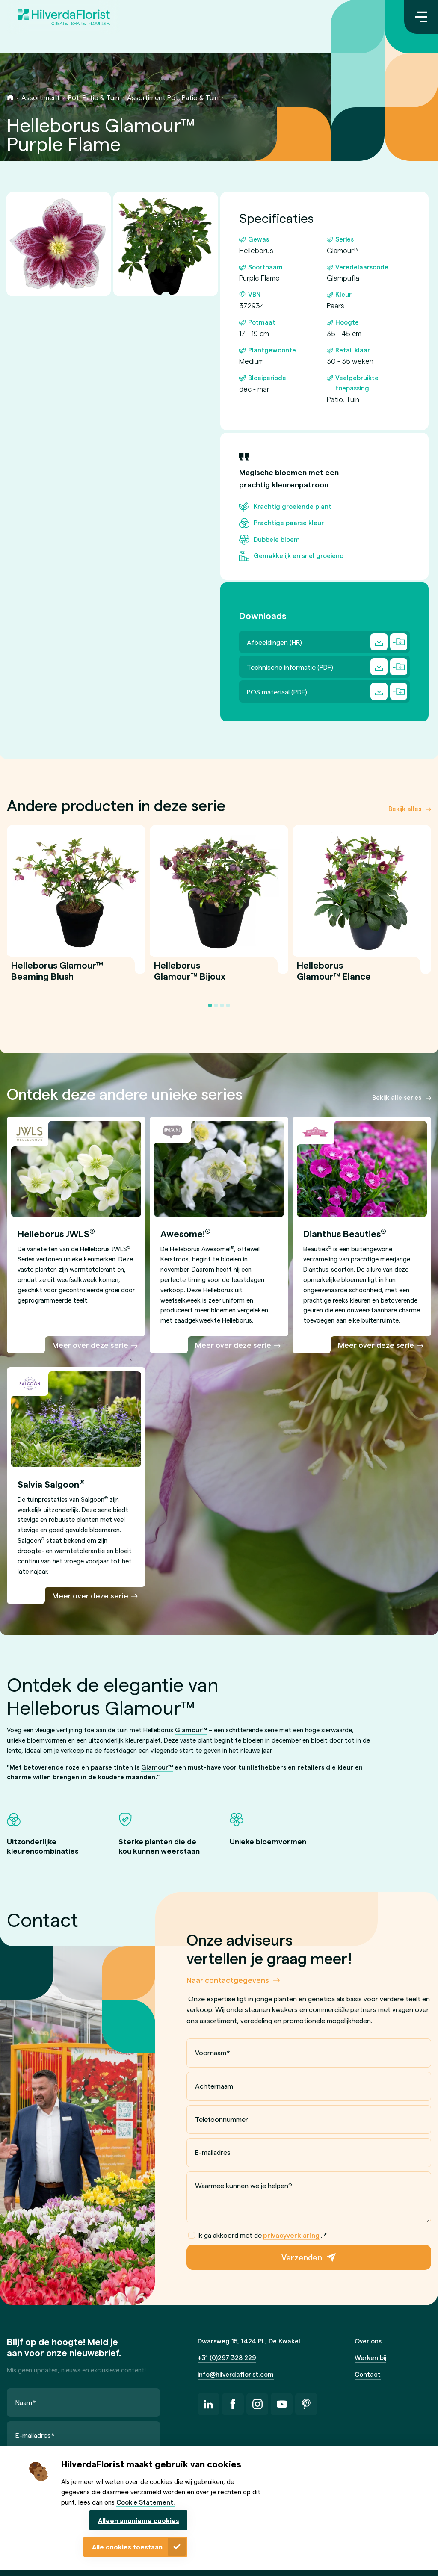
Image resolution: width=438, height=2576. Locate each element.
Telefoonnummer (221, 2119)
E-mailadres (213, 2152)
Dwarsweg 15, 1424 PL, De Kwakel (249, 2341)
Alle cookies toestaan (127, 2547)
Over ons (368, 2341)
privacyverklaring (291, 2234)
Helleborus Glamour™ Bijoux (189, 976)
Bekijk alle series (396, 1097)
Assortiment (40, 97)
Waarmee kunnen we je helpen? (243, 2185)
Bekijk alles (404, 809)
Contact (368, 2374)
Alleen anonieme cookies (138, 2520)
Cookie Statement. (145, 2502)
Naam (25, 2402)
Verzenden (301, 2257)
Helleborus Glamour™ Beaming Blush (57, 976)
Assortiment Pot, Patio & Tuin (173, 97)
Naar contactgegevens (227, 1979)
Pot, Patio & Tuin (93, 97)
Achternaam (214, 2086)
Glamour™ (191, 1730)
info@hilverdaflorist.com (236, 2374)
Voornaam (212, 2052)
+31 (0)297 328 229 (227, 2357)
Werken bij (370, 2357)
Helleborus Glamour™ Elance (334, 976)
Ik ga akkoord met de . (258, 2234)
